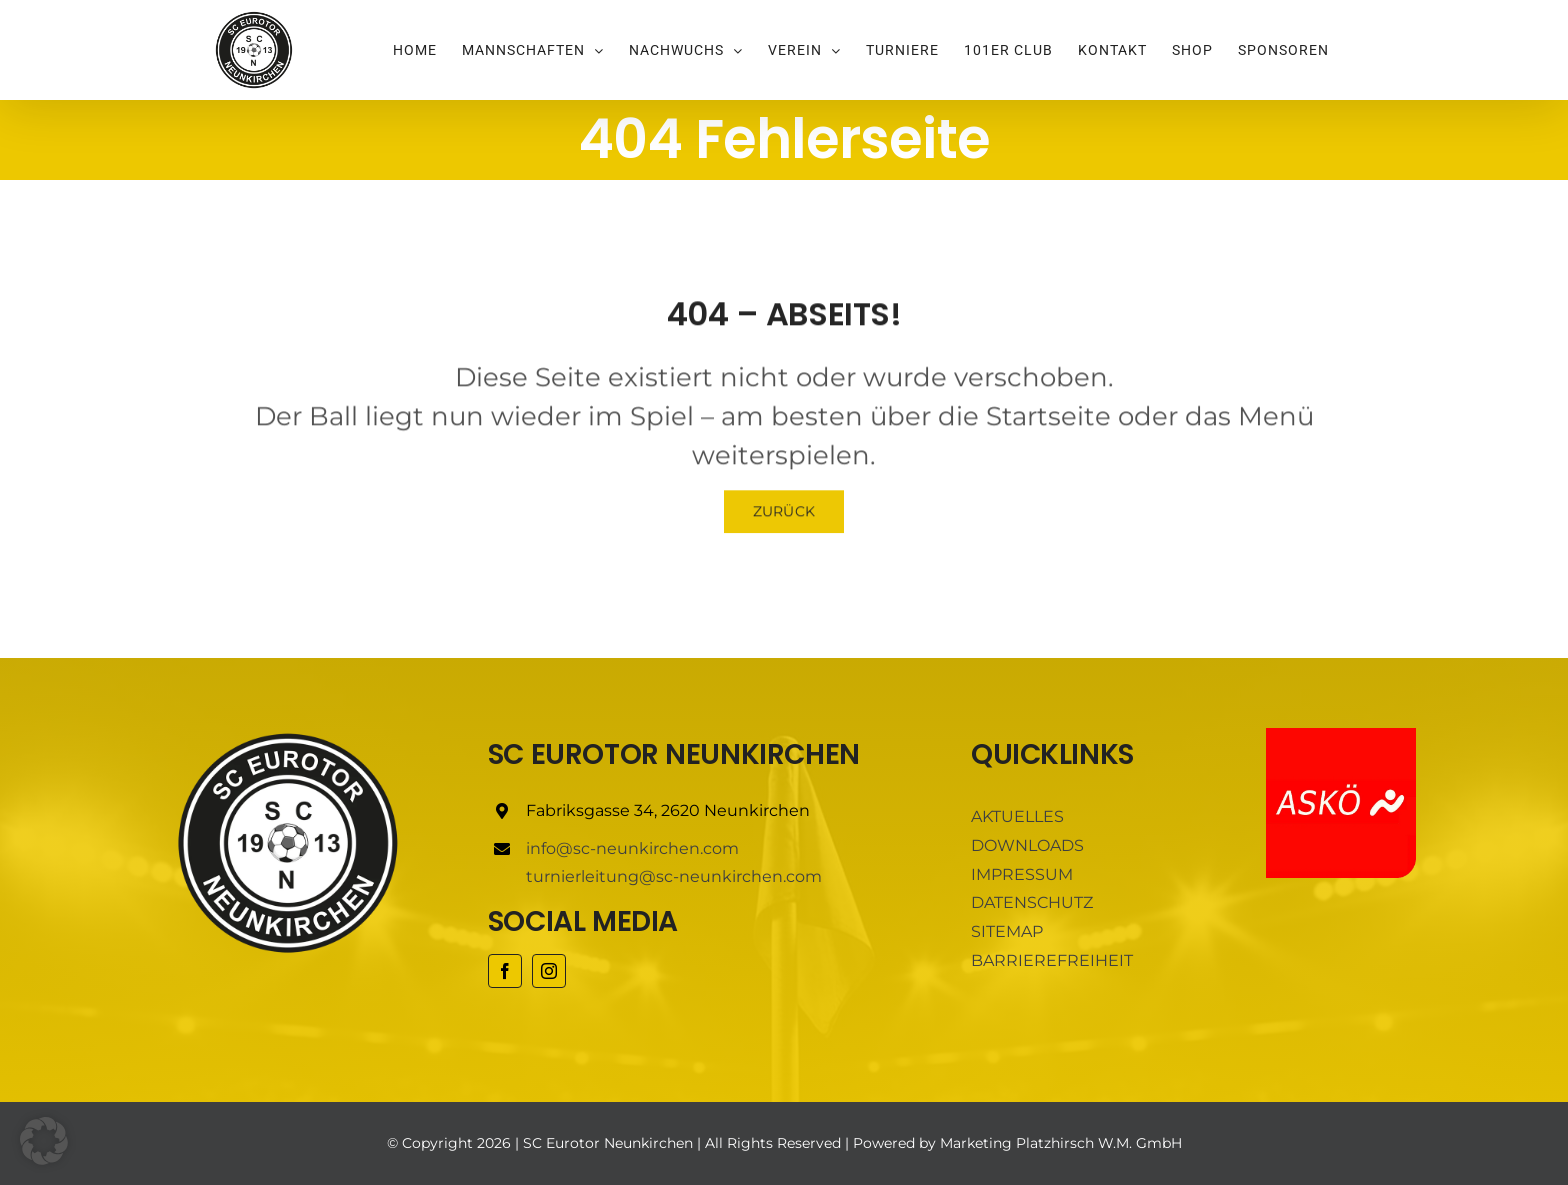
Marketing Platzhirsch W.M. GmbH (1061, 1143)
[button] (44, 1141)
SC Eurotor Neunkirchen (608, 1143)
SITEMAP (1007, 931)
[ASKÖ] (1341, 735)
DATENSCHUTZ (1032, 902)
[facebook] (505, 971)
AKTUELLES (1017, 816)
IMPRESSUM (1022, 874)
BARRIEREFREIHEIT (1052, 960)
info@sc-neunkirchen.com (632, 848)
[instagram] (549, 971)
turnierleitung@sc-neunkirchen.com (674, 876)
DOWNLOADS (1027, 845)
